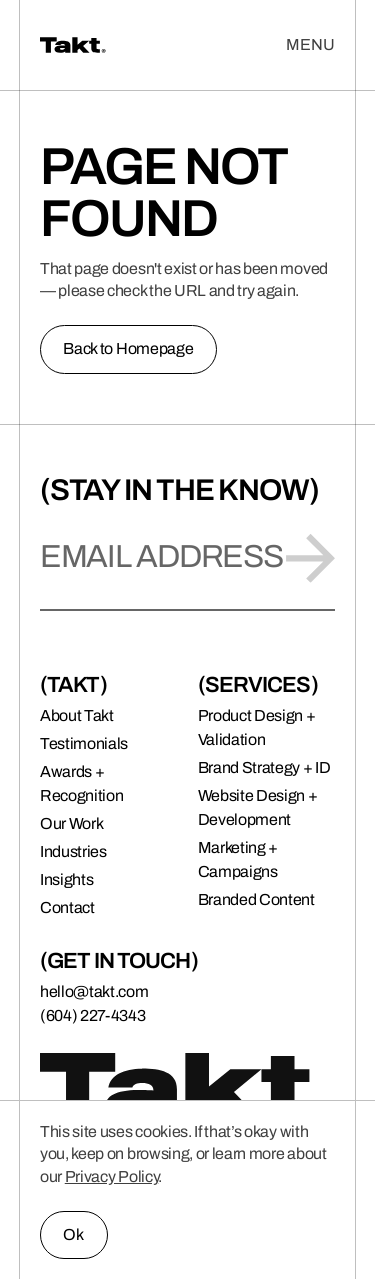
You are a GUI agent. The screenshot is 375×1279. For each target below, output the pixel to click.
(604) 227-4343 (93, 1015)
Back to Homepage (128, 348)
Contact (67, 907)
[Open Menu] (310, 45)
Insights (66, 879)
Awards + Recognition (81, 783)
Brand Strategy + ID (264, 767)
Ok (73, 1234)
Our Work (71, 823)
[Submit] (310, 558)
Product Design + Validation (257, 727)
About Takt (77, 715)
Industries (73, 851)
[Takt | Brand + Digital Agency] (147, 45)
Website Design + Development (258, 807)
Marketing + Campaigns (238, 859)
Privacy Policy (112, 1176)
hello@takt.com (94, 991)
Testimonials (84, 743)
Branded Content (256, 899)
